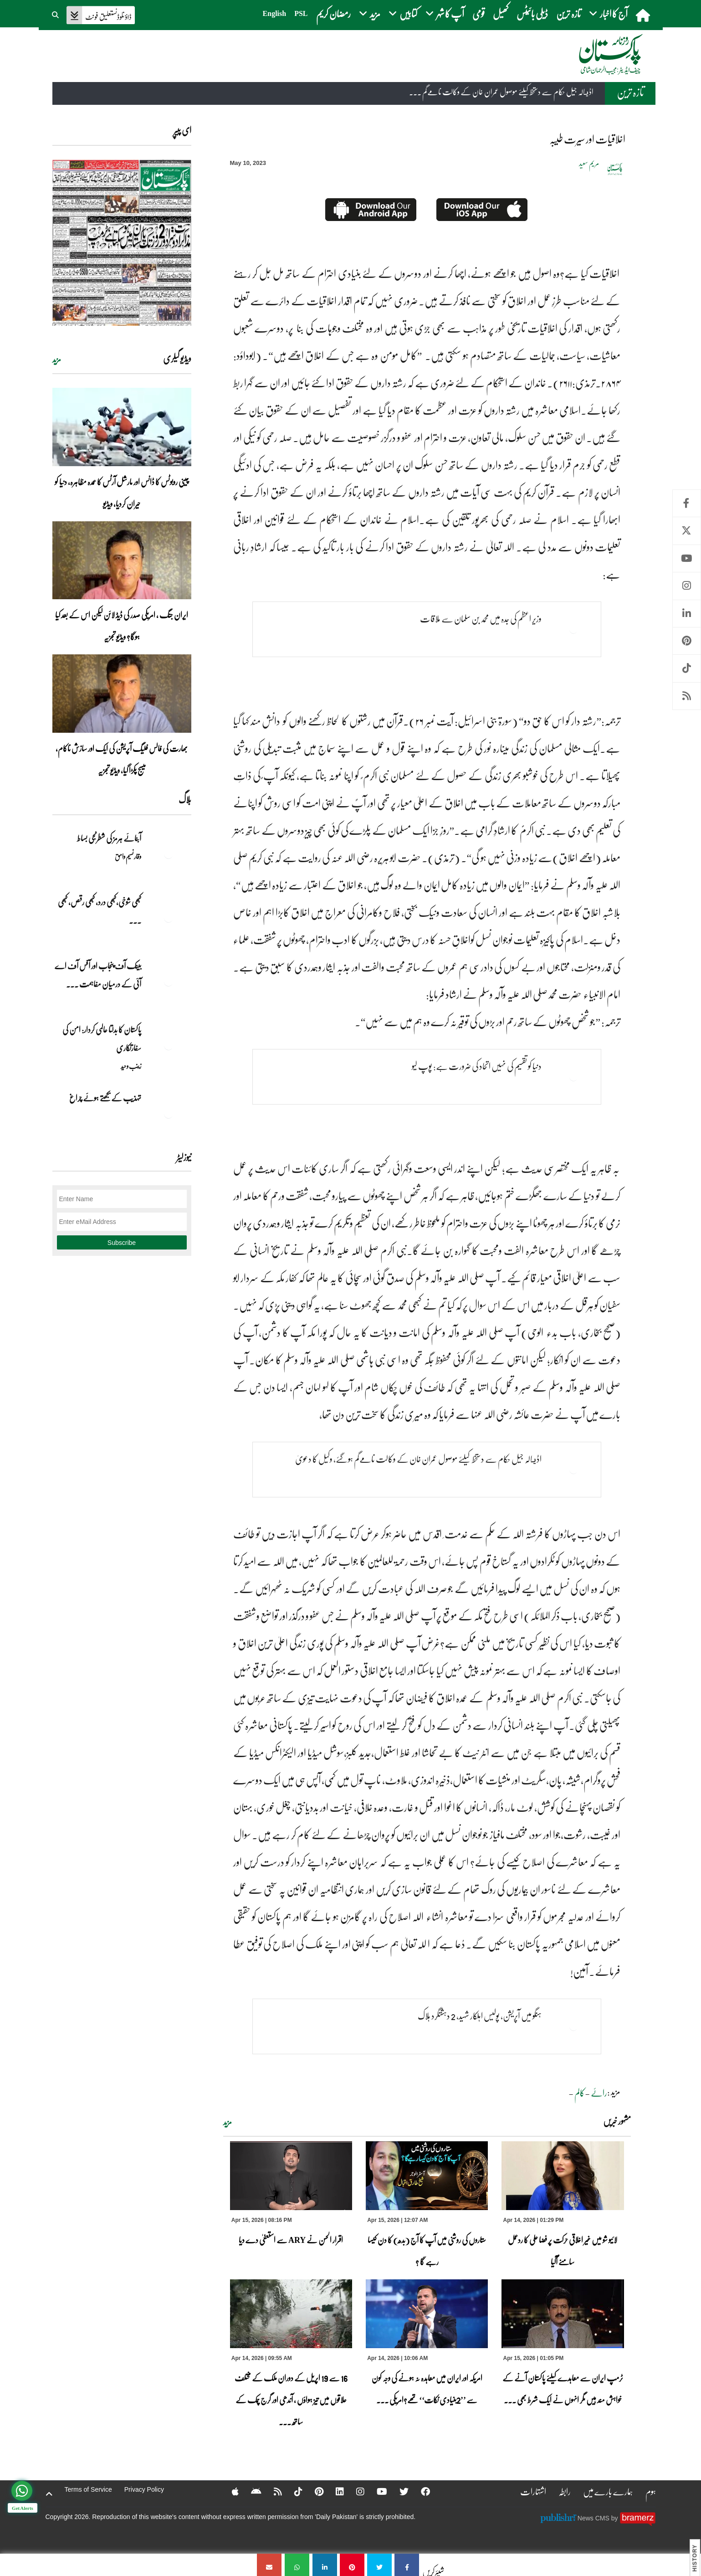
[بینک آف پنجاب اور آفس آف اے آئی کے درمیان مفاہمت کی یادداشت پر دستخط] (168, 981)
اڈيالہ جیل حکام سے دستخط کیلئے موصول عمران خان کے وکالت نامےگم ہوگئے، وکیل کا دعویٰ (418, 1459)
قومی (478, 13)
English (275, 13)
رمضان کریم (333, 13)
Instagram (687, 585)
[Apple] (229, 2491)
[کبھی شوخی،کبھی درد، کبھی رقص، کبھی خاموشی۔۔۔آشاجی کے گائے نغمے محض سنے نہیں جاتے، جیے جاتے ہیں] (168, 918)
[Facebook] (419, 2491)
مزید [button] (369, 13)
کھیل (500, 13)
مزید (227, 2122)
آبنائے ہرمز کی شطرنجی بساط (109, 838)
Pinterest (687, 640)
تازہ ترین (568, 13)
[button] (56, 13)
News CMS (594, 2518)
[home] (644, 15)
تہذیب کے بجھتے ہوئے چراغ (104, 1098)
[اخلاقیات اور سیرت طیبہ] (406, 2565)
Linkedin (687, 613)
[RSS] (272, 2491)
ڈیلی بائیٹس (532, 13)
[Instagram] (354, 2491)
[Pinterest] (313, 2491)
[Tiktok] (292, 2491)
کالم (579, 2092)
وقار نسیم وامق (128, 856)
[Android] (250, 2491)
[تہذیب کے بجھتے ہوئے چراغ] (168, 1114)
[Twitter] (398, 2491)
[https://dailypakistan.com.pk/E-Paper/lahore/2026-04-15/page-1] (121, 242)
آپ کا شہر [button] (444, 13)
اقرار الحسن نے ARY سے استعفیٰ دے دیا (291, 2240)
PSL (300, 13)
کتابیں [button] (403, 13)
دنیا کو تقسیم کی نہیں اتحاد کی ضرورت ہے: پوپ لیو (477, 1066)
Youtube (687, 558)
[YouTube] (376, 2491)
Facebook (687, 503)
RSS (687, 696)
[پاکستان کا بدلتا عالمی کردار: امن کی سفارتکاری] (168, 1045)
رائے (599, 2092)
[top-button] (49, 2494)
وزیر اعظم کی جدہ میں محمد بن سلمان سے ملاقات (481, 618)
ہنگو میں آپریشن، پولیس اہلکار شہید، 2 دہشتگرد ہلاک (480, 2015)
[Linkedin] (334, 2491)
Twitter (687, 530)
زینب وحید (131, 1066)
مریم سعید (589, 163)
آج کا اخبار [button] (608, 13)
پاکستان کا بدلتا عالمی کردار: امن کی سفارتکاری (101, 1038)
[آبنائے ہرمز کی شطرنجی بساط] (168, 854)
